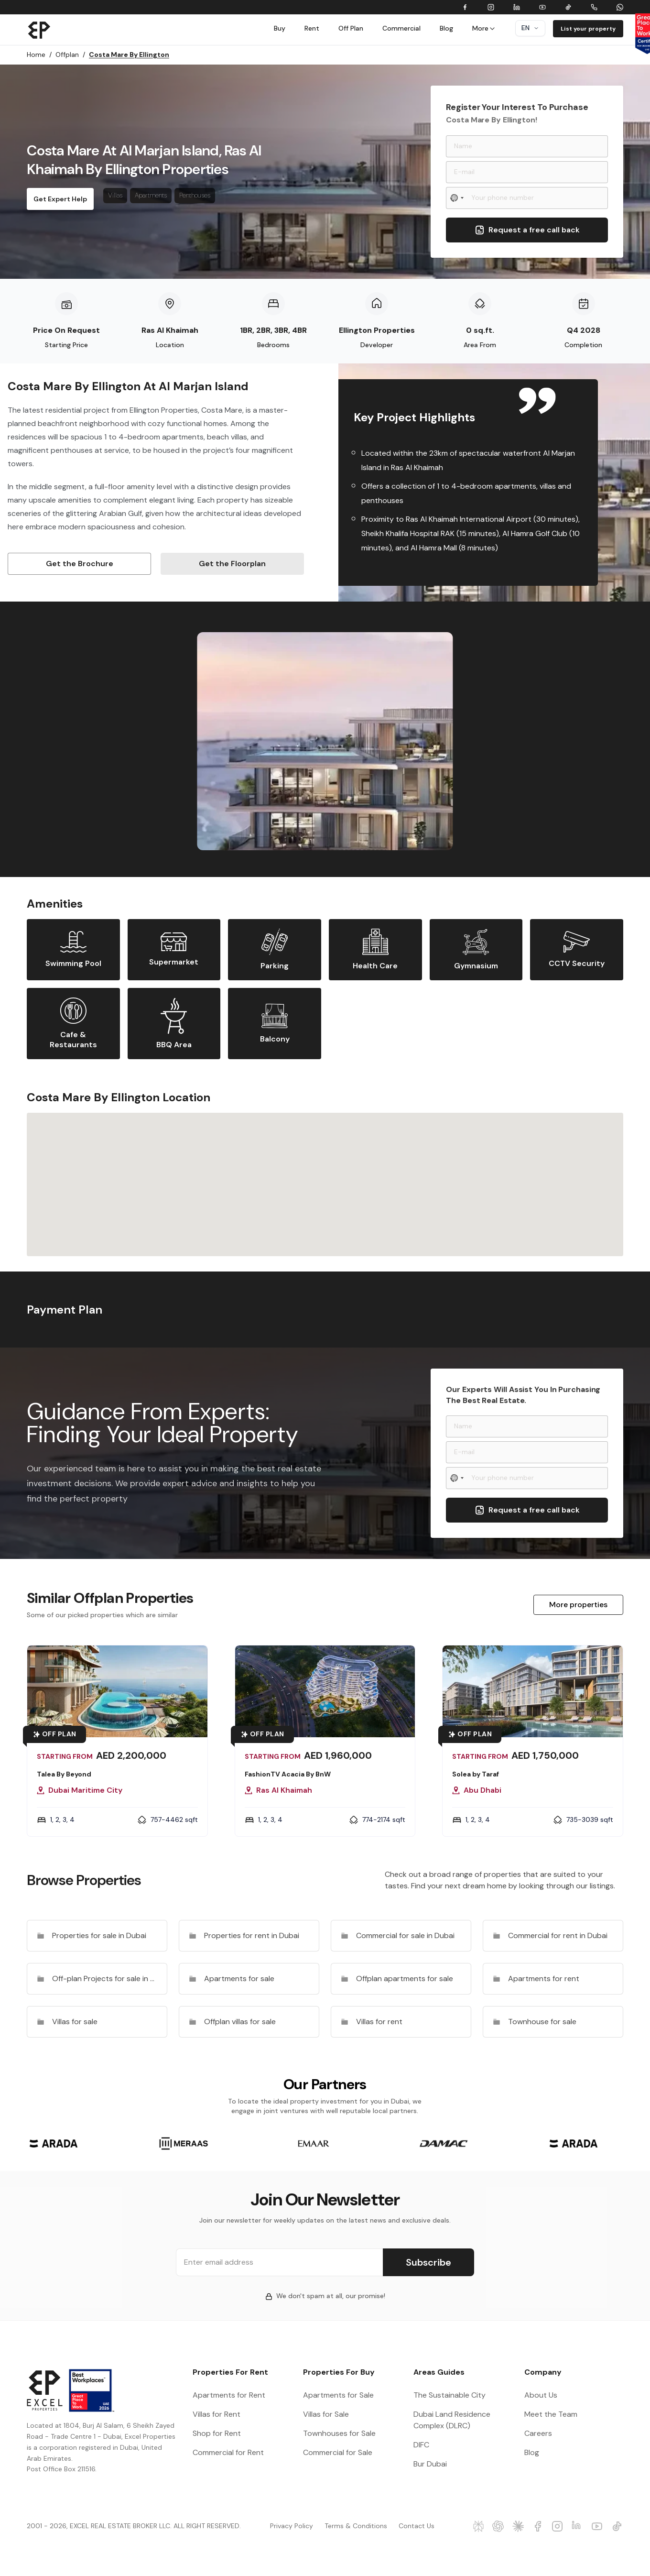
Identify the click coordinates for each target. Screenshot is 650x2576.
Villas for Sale (326, 2414)
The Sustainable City (449, 2395)
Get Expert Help (60, 199)
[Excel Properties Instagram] (557, 2526)
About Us (540, 2395)
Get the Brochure (79, 564)
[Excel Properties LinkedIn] (578, 2526)
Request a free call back (527, 230)
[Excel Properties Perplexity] (479, 2526)
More (484, 28)
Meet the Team (550, 2414)
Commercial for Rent (228, 2452)
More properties (578, 1605)
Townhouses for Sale (339, 2433)
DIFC (421, 2445)
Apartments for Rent (229, 2395)
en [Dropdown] (530, 27)
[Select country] (457, 197)
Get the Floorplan (232, 564)
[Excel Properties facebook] (538, 2526)
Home (39, 55)
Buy (279, 28)
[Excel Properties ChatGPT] (498, 2526)
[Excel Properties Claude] (518, 2526)
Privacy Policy (291, 2525)
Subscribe (428, 2262)
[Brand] (39, 30)
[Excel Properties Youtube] (597, 2526)
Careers (538, 2433)
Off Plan (350, 28)
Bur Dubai (430, 2464)
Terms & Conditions (356, 2525)
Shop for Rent (217, 2433)
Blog (446, 28)
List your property (588, 29)
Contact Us (416, 2525)
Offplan (70, 55)
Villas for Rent (216, 2414)
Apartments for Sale (338, 2395)
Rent (311, 28)
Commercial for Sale (337, 2452)
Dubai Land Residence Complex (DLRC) (451, 2420)
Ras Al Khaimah (169, 330)
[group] (53, 2143)
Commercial (401, 28)
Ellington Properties (377, 330)
